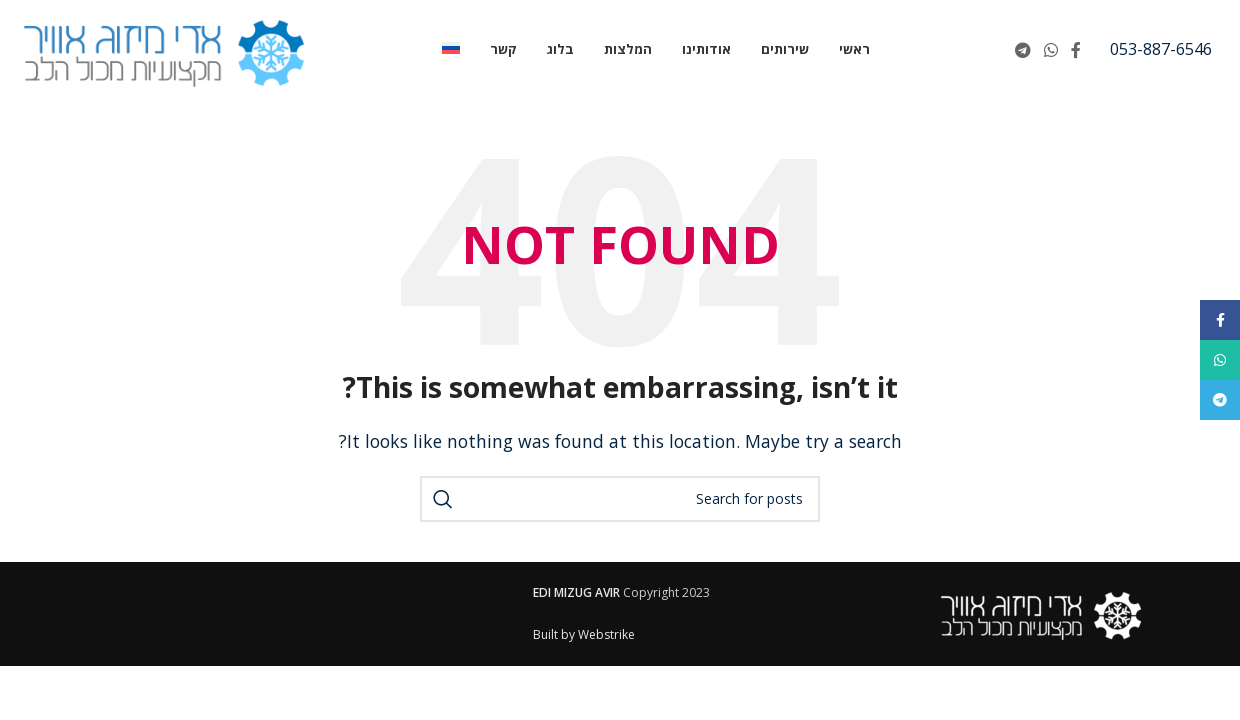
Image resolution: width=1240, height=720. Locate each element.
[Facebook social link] (1076, 50)
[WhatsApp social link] (1050, 50)
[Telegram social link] (1022, 50)
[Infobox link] (1161, 50)
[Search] (620, 499)
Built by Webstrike (584, 634)
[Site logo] (164, 48)
